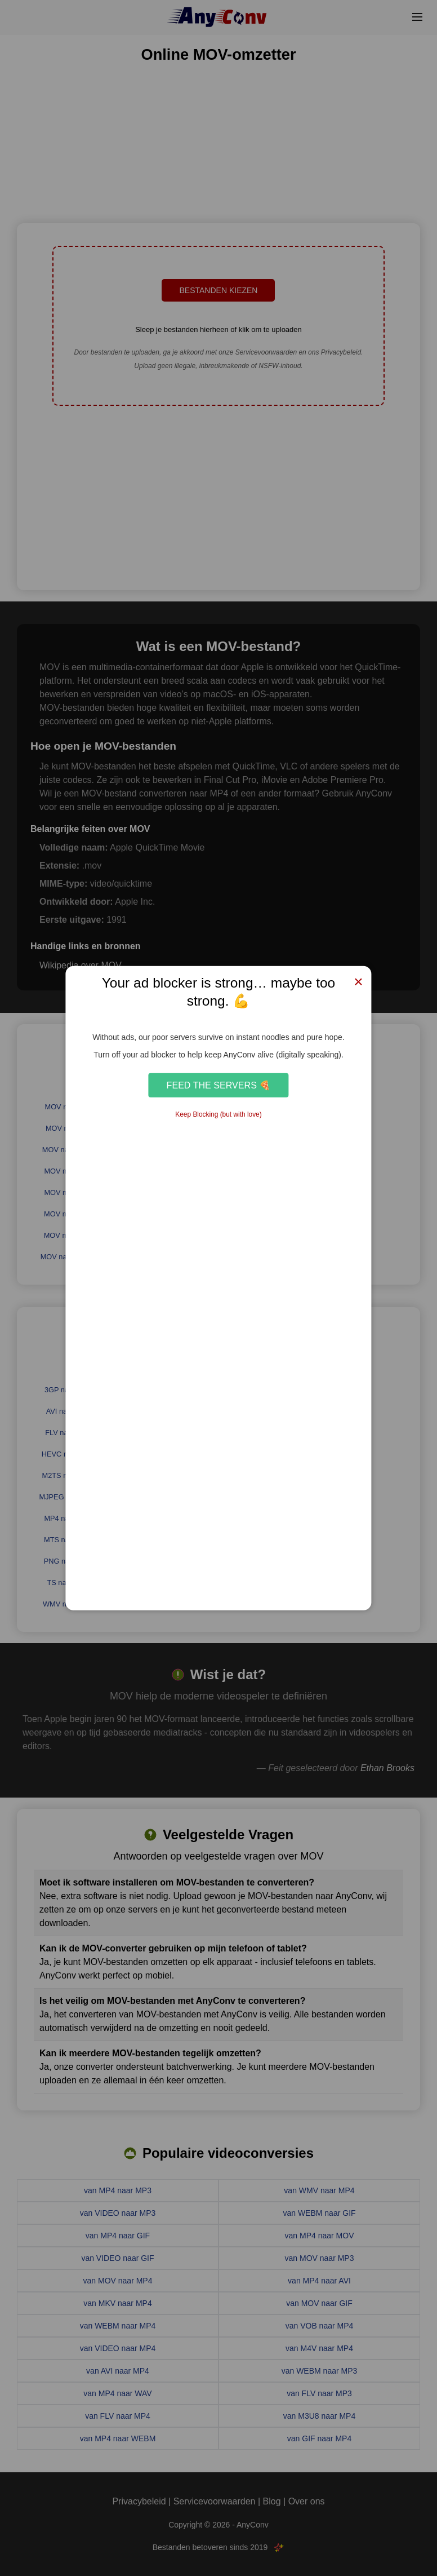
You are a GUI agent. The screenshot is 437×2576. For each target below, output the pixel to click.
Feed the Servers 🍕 (219, 1085)
